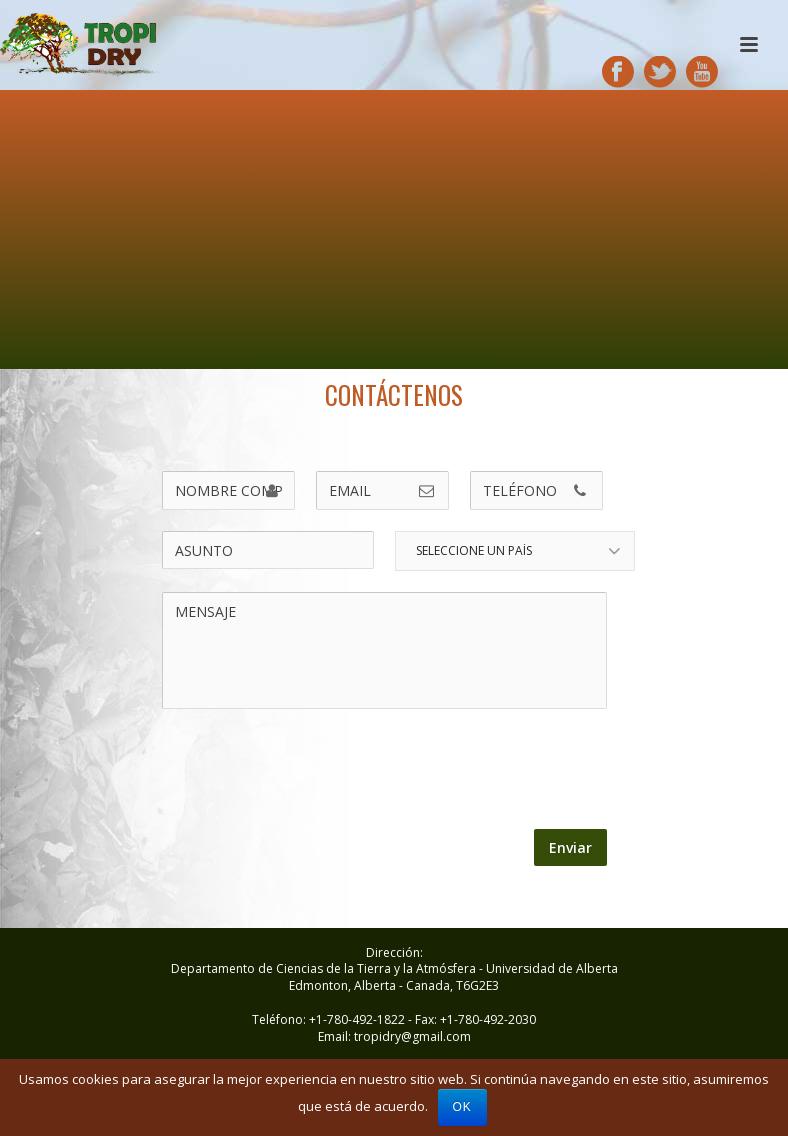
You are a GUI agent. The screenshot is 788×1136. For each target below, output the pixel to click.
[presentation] (315, 770)
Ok (462, 1107)
